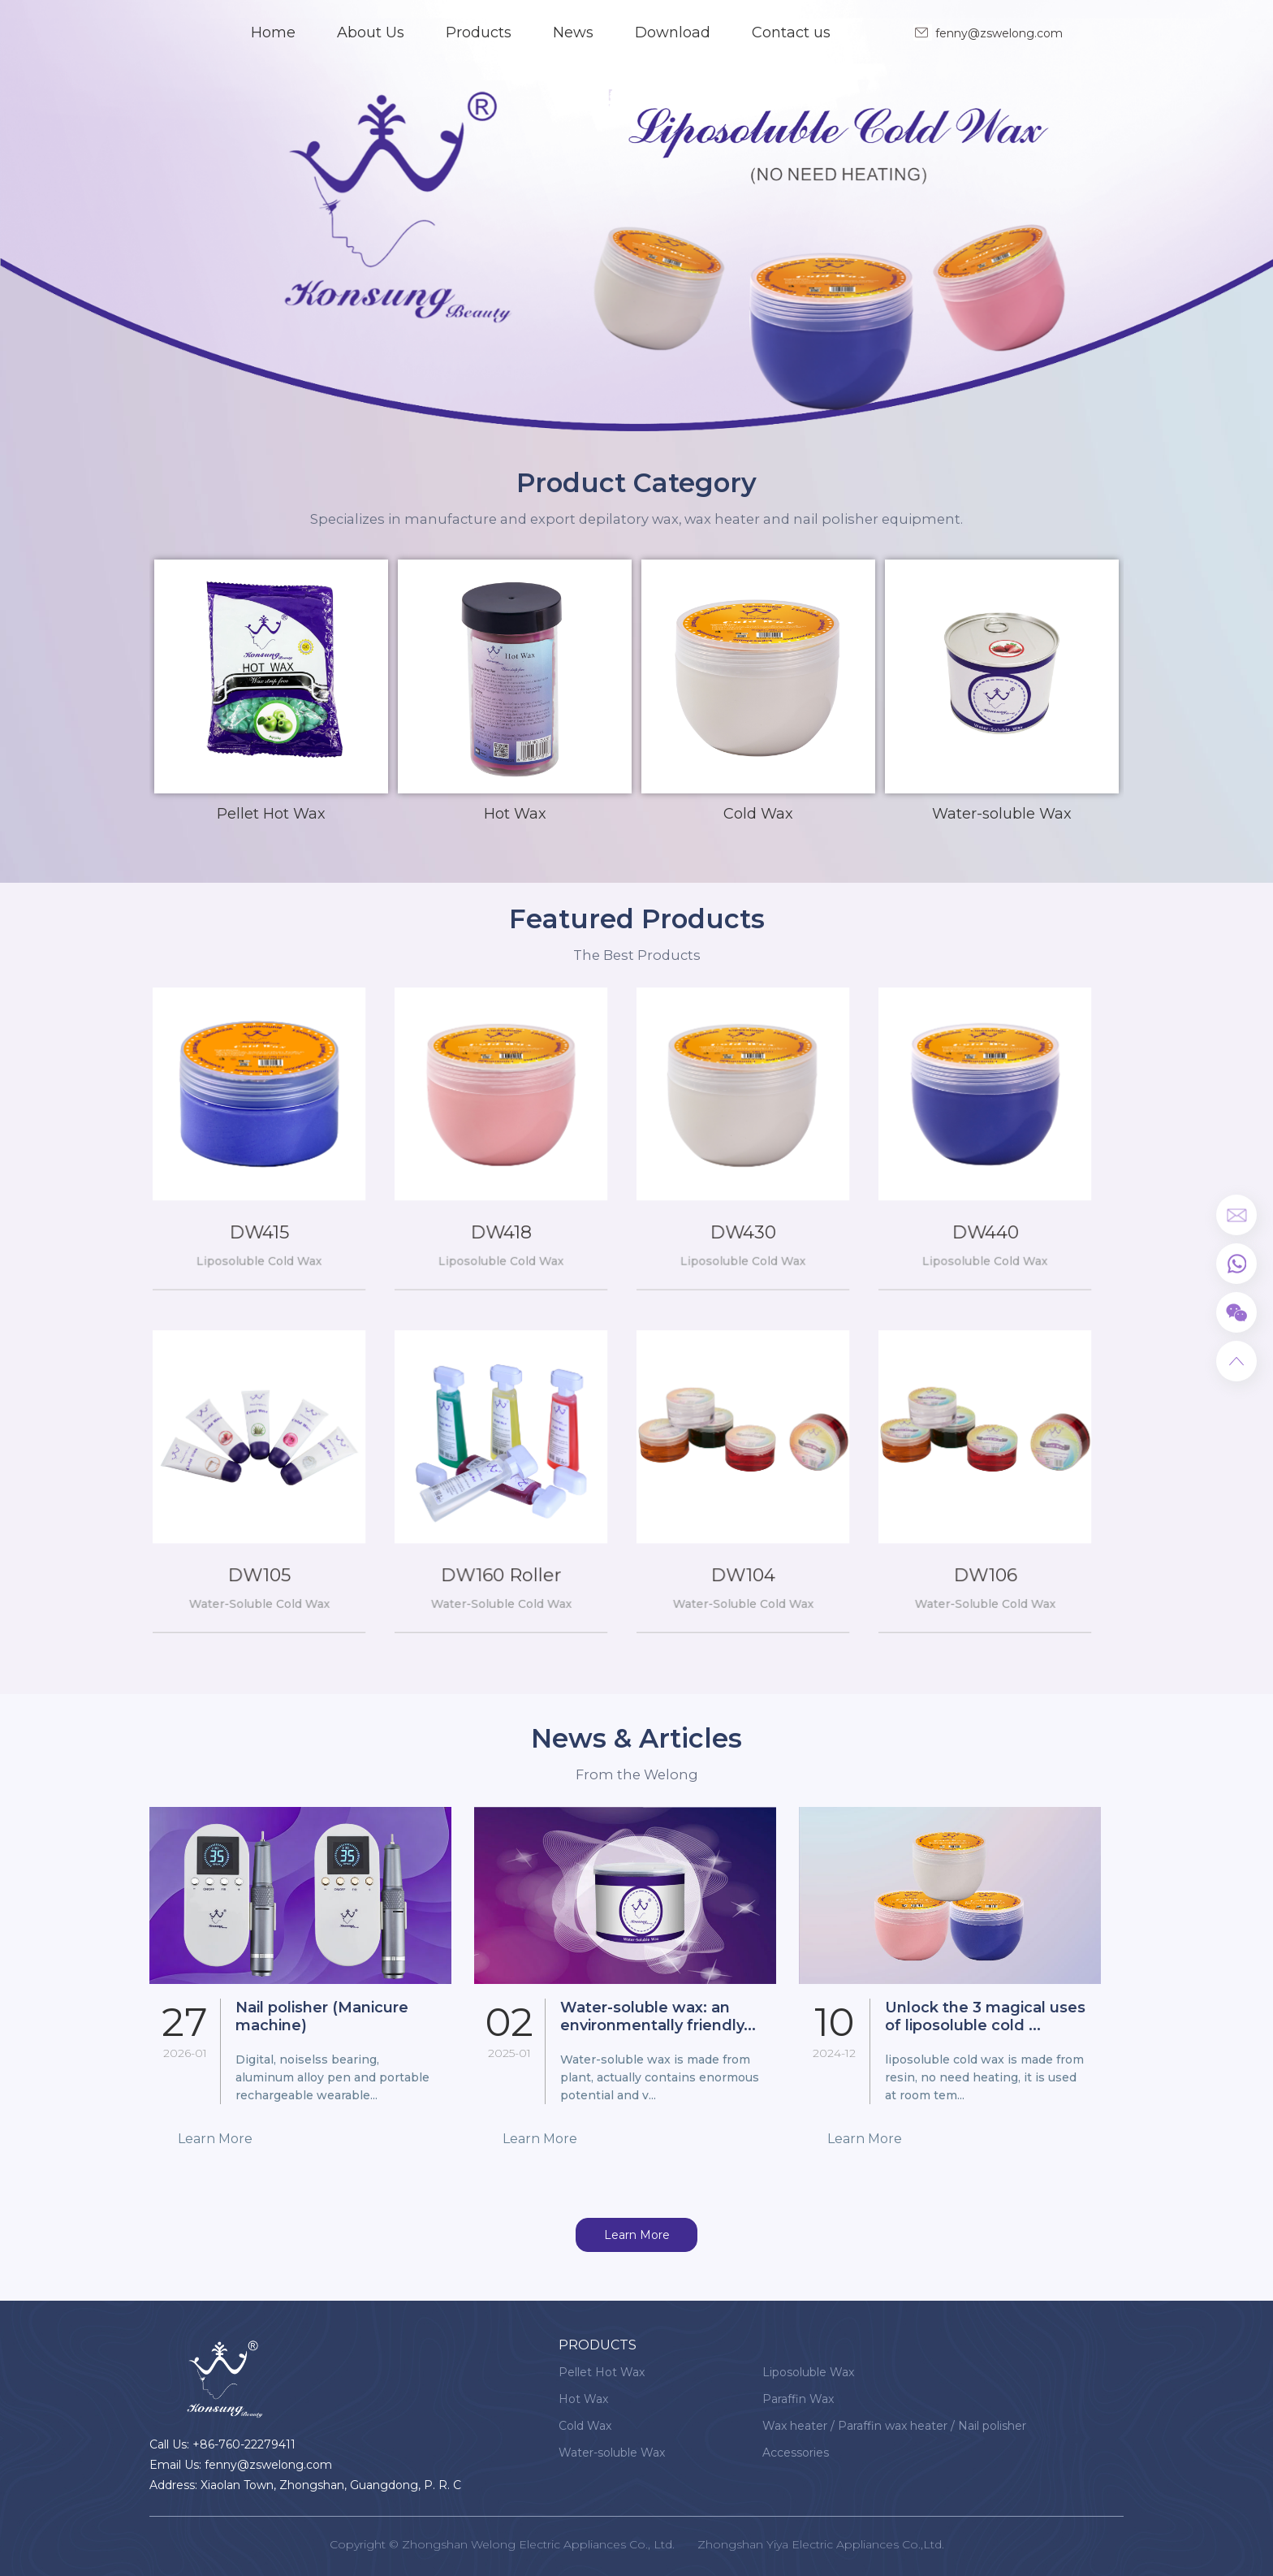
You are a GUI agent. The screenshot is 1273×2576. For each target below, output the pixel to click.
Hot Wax (583, 2399)
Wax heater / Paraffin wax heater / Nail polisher (894, 2425)
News (573, 32)
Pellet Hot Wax (602, 2372)
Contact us (791, 32)
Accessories (795, 2452)
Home (273, 32)
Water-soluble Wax (612, 2452)
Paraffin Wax (798, 2399)
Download (672, 32)
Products (478, 32)
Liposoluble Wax (808, 2372)
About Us (370, 32)
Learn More (637, 2235)
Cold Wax (585, 2425)
